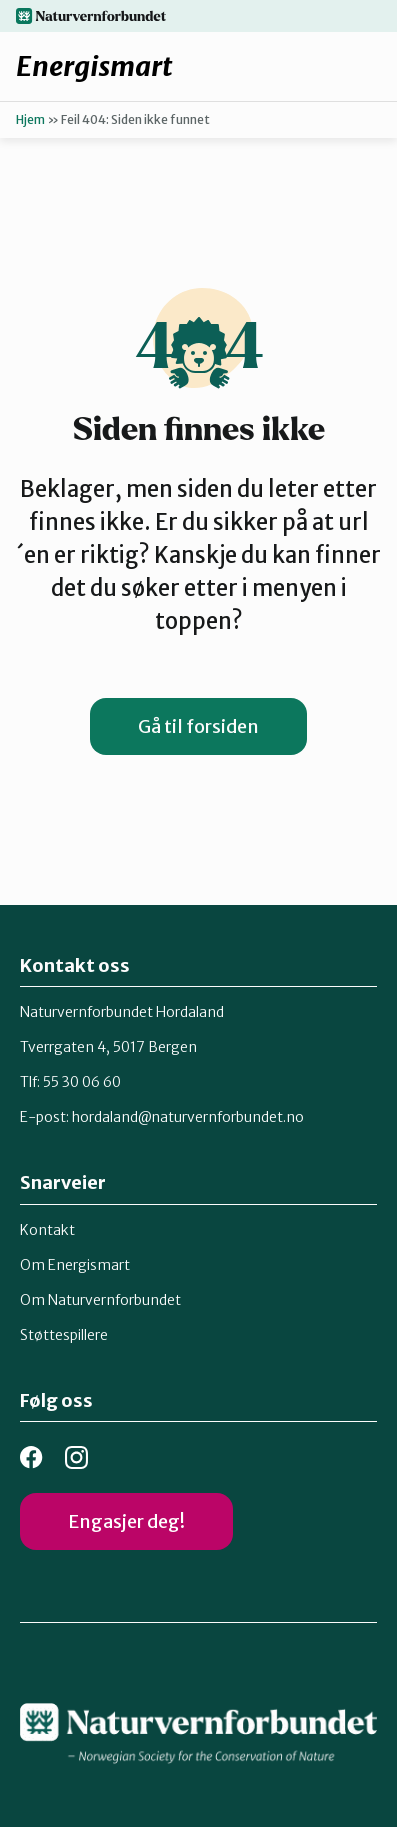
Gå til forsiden (198, 726)
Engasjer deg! (126, 1521)
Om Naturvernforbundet (100, 1300)
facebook (31, 1457)
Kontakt (47, 1230)
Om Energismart (75, 1265)
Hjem (30, 119)
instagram (76, 1457)
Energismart (94, 66)
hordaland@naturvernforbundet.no (188, 1117)
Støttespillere (64, 1335)
